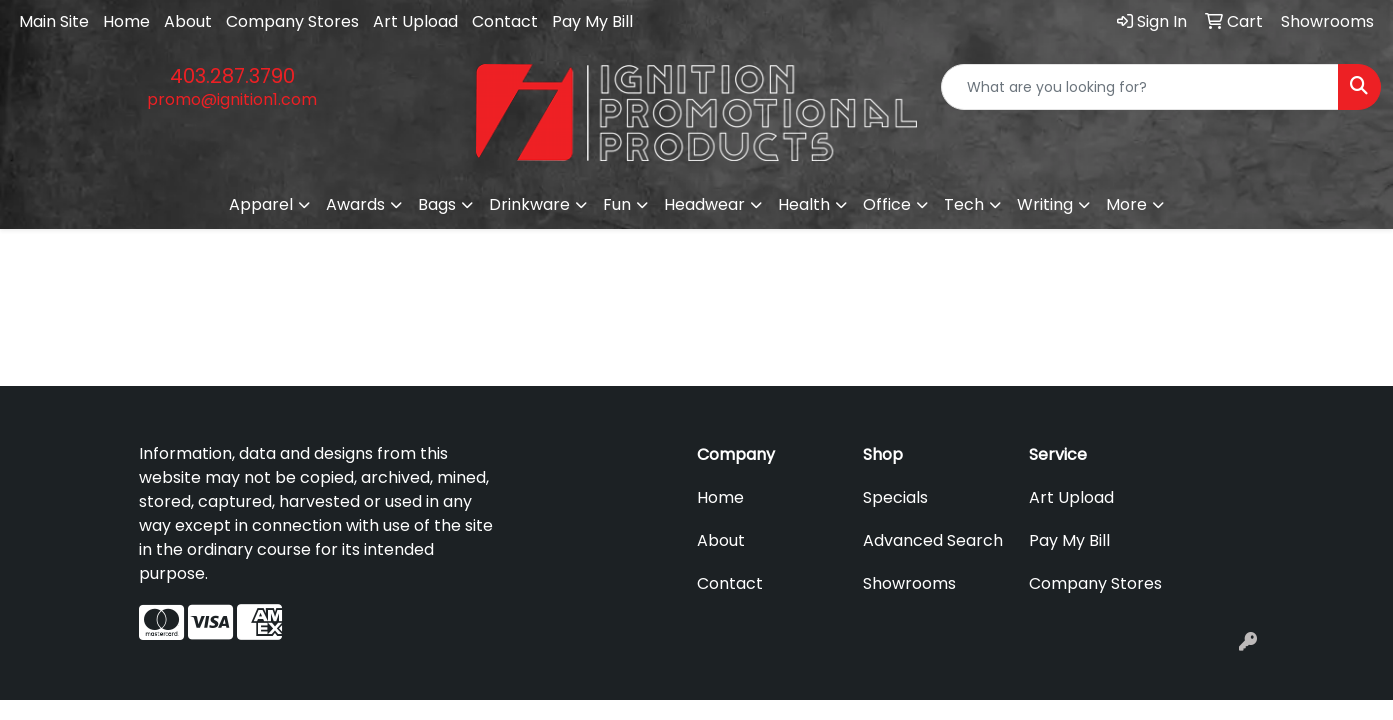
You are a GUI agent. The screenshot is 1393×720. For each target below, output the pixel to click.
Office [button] (887, 204)
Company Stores (292, 21)
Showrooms (909, 583)
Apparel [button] (261, 204)
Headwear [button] (704, 204)
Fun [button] (617, 204)
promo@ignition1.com (232, 99)
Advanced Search (933, 540)
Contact (505, 21)
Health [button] (804, 204)
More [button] (1126, 204)
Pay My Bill (592, 21)
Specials (895, 497)
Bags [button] (437, 204)
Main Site (54, 21)
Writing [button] (1045, 204)
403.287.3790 (232, 76)
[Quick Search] (1140, 87)
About (188, 21)
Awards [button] (355, 204)
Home (126, 21)
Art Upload (415, 21)
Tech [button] (964, 204)
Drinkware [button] (529, 204)
